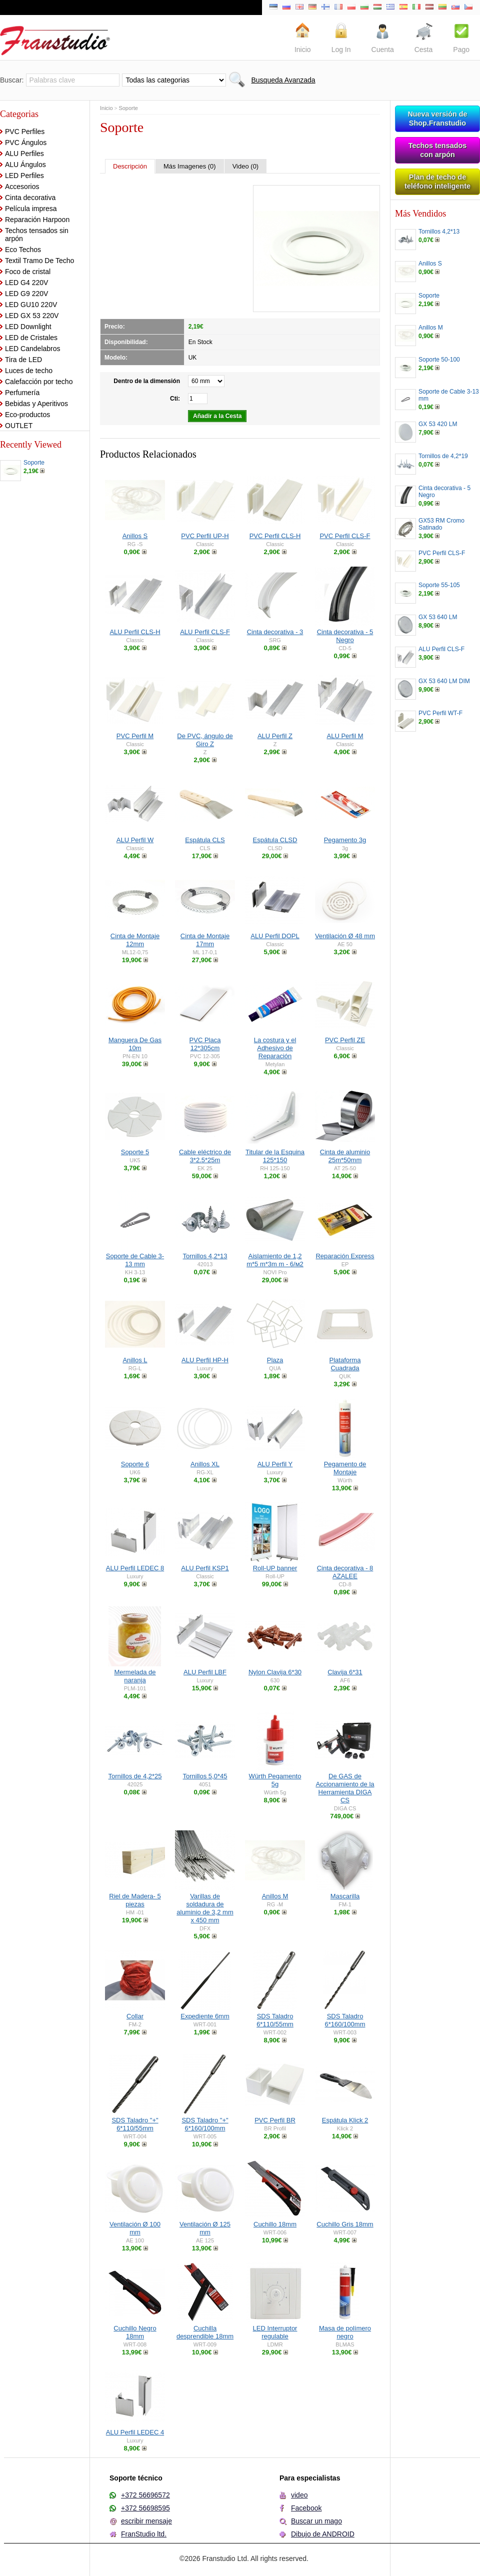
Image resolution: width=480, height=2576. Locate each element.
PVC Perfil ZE (345, 1040)
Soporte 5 (135, 1152)
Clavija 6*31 (345, 1672)
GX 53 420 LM (437, 424)
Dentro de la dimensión (147, 381)
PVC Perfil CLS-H (275, 536)
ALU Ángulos (25, 165)
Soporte (34, 462)
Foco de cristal (27, 272)
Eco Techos (23, 250)
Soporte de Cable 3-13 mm (135, 1260)
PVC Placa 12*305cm (205, 1044)
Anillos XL (205, 1464)
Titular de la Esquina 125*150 (275, 1156)
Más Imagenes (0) (190, 166)
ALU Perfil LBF (205, 1672)
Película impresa (31, 209)
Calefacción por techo (38, 382)
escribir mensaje (146, 2521)
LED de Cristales (31, 338)
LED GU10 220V (31, 305)
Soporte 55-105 (439, 585)
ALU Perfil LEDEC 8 (135, 1568)
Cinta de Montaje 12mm (135, 940)
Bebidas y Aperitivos (36, 404)
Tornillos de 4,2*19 (443, 456)
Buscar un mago (316, 2521)
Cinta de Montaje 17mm (205, 940)
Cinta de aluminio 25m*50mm (345, 1156)
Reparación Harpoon (37, 220)
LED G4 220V (26, 283)
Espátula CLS (205, 840)
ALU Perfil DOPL (275, 936)
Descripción (130, 166)
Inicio (106, 108)
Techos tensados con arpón (437, 150)
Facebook (306, 2508)
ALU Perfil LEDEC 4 (135, 2432)
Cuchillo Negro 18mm (135, 2332)
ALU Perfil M (345, 736)
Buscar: (12, 80)
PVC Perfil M (135, 736)
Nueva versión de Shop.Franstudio (437, 118)
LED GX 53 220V (31, 316)
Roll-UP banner (275, 1568)
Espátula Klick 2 (345, 2120)
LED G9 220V (26, 294)
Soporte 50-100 (439, 359)
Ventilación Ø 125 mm (205, 2228)
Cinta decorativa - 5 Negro (345, 636)
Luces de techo (28, 371)
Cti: (175, 398)
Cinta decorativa (30, 198)
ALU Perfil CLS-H (135, 632)
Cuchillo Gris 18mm (344, 2224)
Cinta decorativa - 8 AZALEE (345, 1572)
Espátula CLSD (275, 840)
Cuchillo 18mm (275, 2224)
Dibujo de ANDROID (322, 2534)
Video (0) (245, 166)
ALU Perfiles (24, 154)
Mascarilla (345, 1896)
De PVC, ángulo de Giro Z (204, 740)
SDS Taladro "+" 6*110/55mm (135, 2124)
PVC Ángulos (25, 143)
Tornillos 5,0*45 (205, 1776)
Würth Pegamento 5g (275, 1780)
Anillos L (134, 1360)
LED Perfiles (24, 176)
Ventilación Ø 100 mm (135, 2228)
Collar (135, 2016)
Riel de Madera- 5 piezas (134, 1900)
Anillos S (135, 536)
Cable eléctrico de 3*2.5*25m (205, 1156)
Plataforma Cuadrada (345, 1364)
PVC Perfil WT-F (440, 713)
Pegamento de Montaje (345, 1468)
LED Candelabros (32, 349)
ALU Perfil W (135, 840)
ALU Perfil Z (275, 736)
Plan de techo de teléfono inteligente (437, 181)
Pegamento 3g (345, 840)
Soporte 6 (135, 1464)
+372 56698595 (145, 2508)
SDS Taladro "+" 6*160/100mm (205, 2124)
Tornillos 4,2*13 (205, 1256)
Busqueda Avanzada (283, 80)
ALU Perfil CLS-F (205, 632)
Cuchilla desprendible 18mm (205, 2332)
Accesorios (22, 187)
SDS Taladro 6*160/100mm (345, 2020)
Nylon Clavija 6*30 (275, 1672)
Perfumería (22, 393)
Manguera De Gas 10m (135, 1044)
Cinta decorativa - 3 (275, 632)
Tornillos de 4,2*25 (135, 1776)
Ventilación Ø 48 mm (345, 936)
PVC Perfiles (24, 132)
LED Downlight (28, 327)
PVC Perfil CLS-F (345, 536)
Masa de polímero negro (345, 2332)
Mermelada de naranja (135, 1676)
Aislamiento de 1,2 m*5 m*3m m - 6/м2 (275, 1260)
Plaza (275, 1360)
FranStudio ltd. (143, 2534)
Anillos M (275, 1896)
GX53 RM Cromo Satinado (441, 524)
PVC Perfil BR (275, 2120)
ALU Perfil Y (275, 1464)
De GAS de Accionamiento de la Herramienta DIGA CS (345, 1788)
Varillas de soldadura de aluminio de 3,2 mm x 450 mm (204, 1908)
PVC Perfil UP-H (204, 536)
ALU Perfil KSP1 (204, 1568)
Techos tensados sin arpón (36, 235)
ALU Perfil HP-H (205, 1360)
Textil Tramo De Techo (39, 261)
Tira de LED (23, 360)
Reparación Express (345, 1256)
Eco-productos (27, 415)
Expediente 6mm (205, 2016)
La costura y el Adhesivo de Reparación (275, 1048)
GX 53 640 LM (437, 617)
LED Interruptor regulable (275, 2332)
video (299, 2495)
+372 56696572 (145, 2495)
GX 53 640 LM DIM (444, 681)
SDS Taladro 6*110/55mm (275, 2020)
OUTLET (18, 426)
